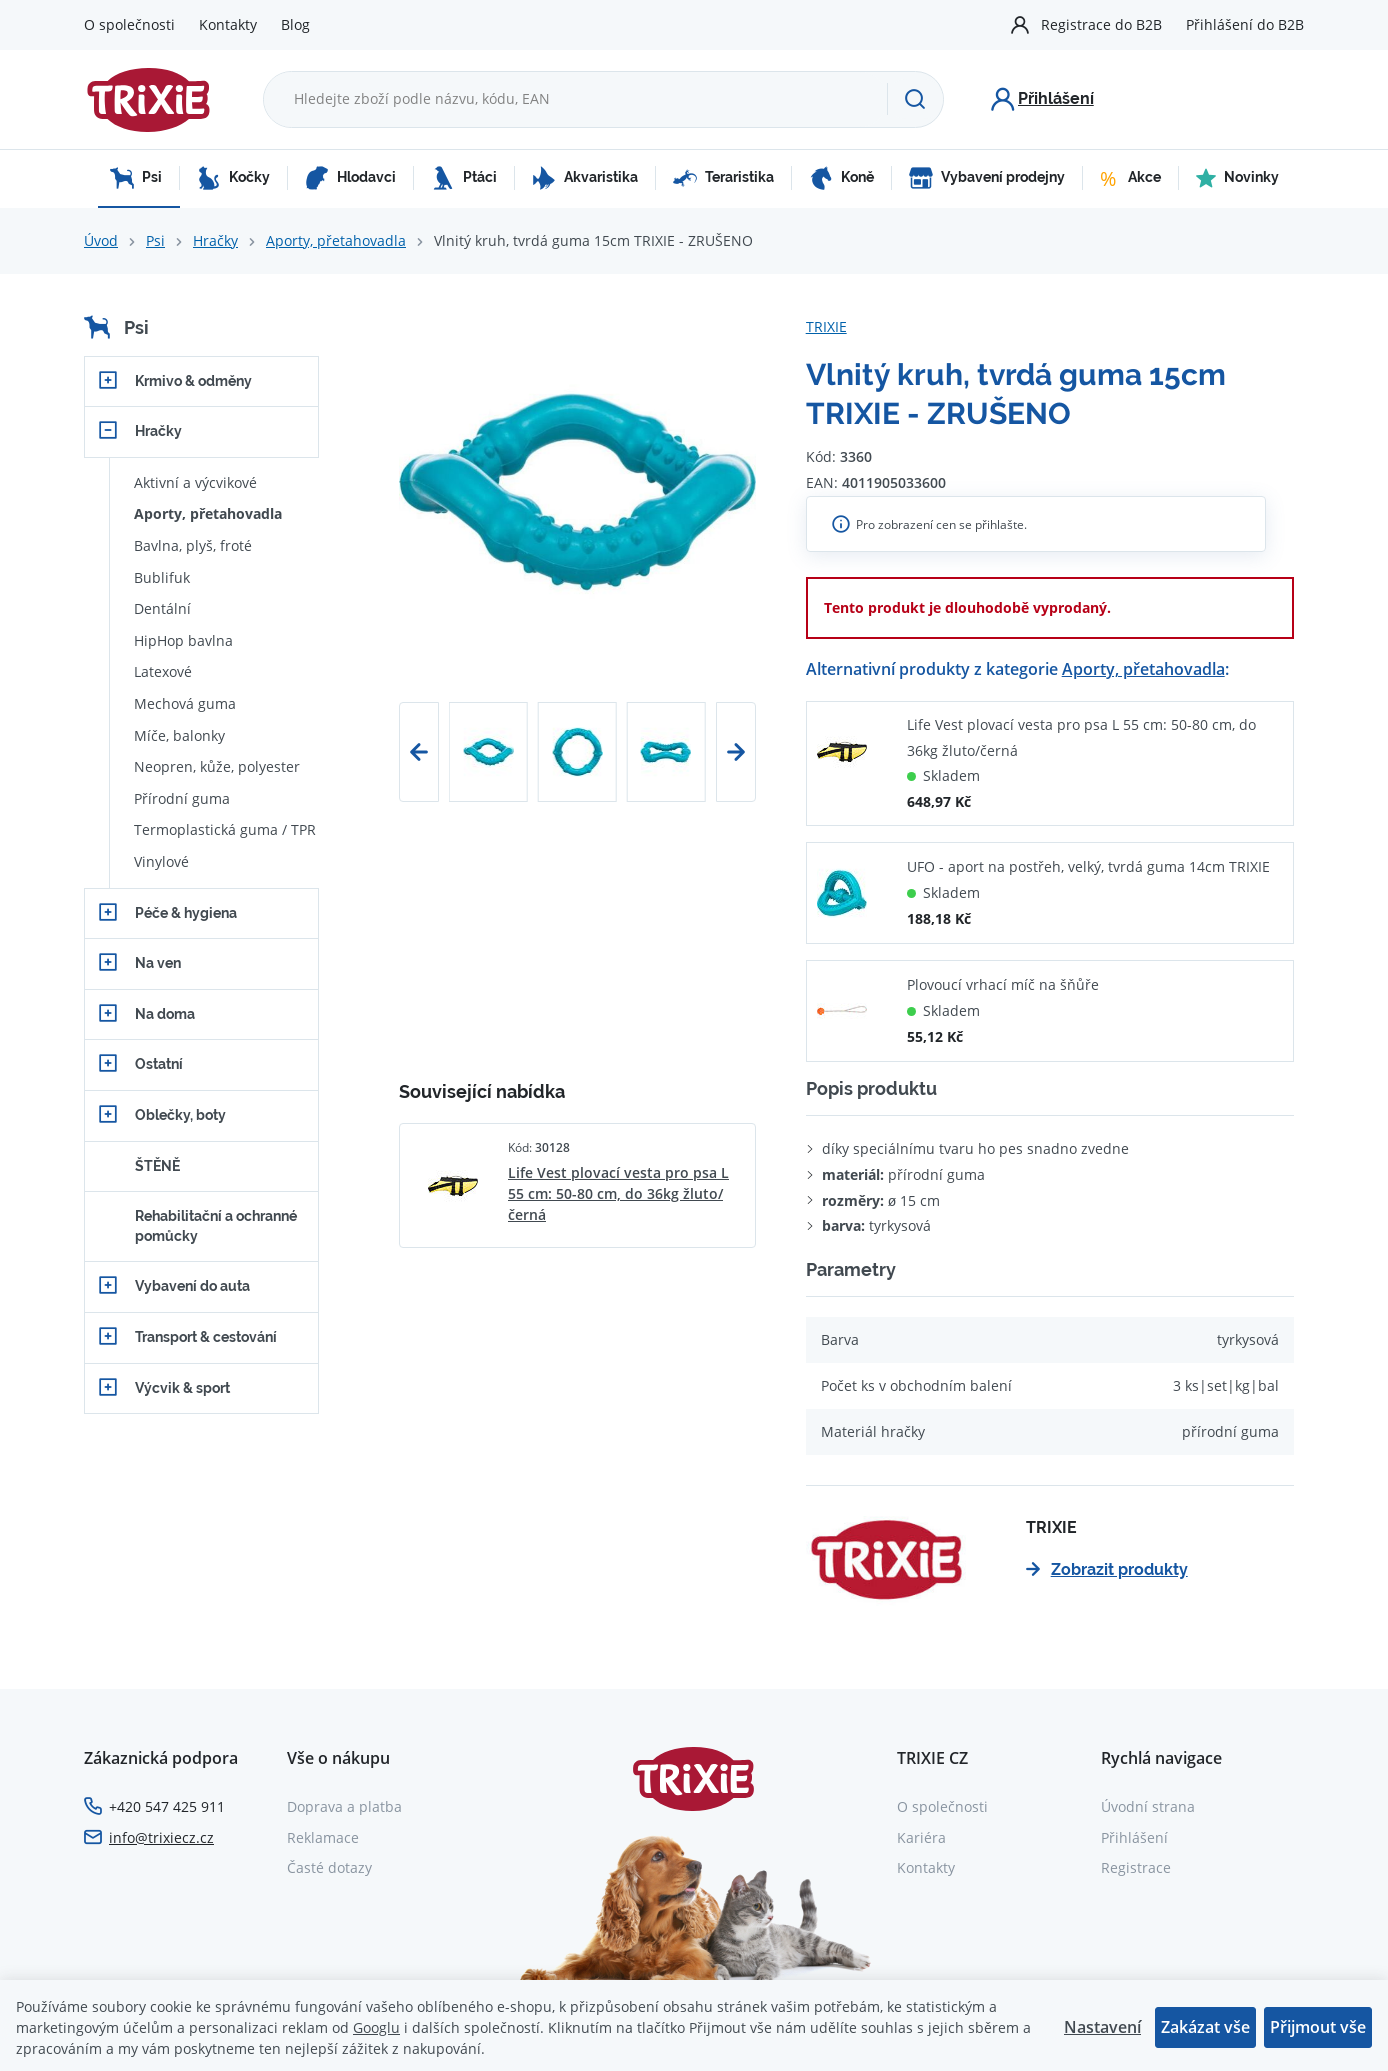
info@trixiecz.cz (161, 1837)
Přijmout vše (1318, 2027)
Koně (841, 178)
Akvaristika (585, 178)
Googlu (376, 2027)
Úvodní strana (1148, 1806)
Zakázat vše (1205, 2027)
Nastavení (1102, 2027)
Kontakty (228, 24)
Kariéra (921, 1837)
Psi (136, 178)
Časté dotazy (329, 1867)
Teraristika (723, 178)
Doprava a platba (344, 1806)
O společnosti (129, 24)
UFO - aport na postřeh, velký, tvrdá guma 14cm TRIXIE (1088, 866)
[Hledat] (915, 99)
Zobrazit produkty (1107, 1569)
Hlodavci (350, 178)
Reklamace (323, 1837)
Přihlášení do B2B (1245, 24)
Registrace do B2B (1101, 24)
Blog (295, 24)
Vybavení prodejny (987, 178)
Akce (1130, 178)
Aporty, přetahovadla (336, 240)
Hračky (215, 240)
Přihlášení (1134, 1837)
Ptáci (464, 178)
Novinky (1237, 178)
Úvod (101, 240)
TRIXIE (826, 326)
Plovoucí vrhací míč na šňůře (1003, 984)
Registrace (1136, 1867)
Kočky (233, 178)
